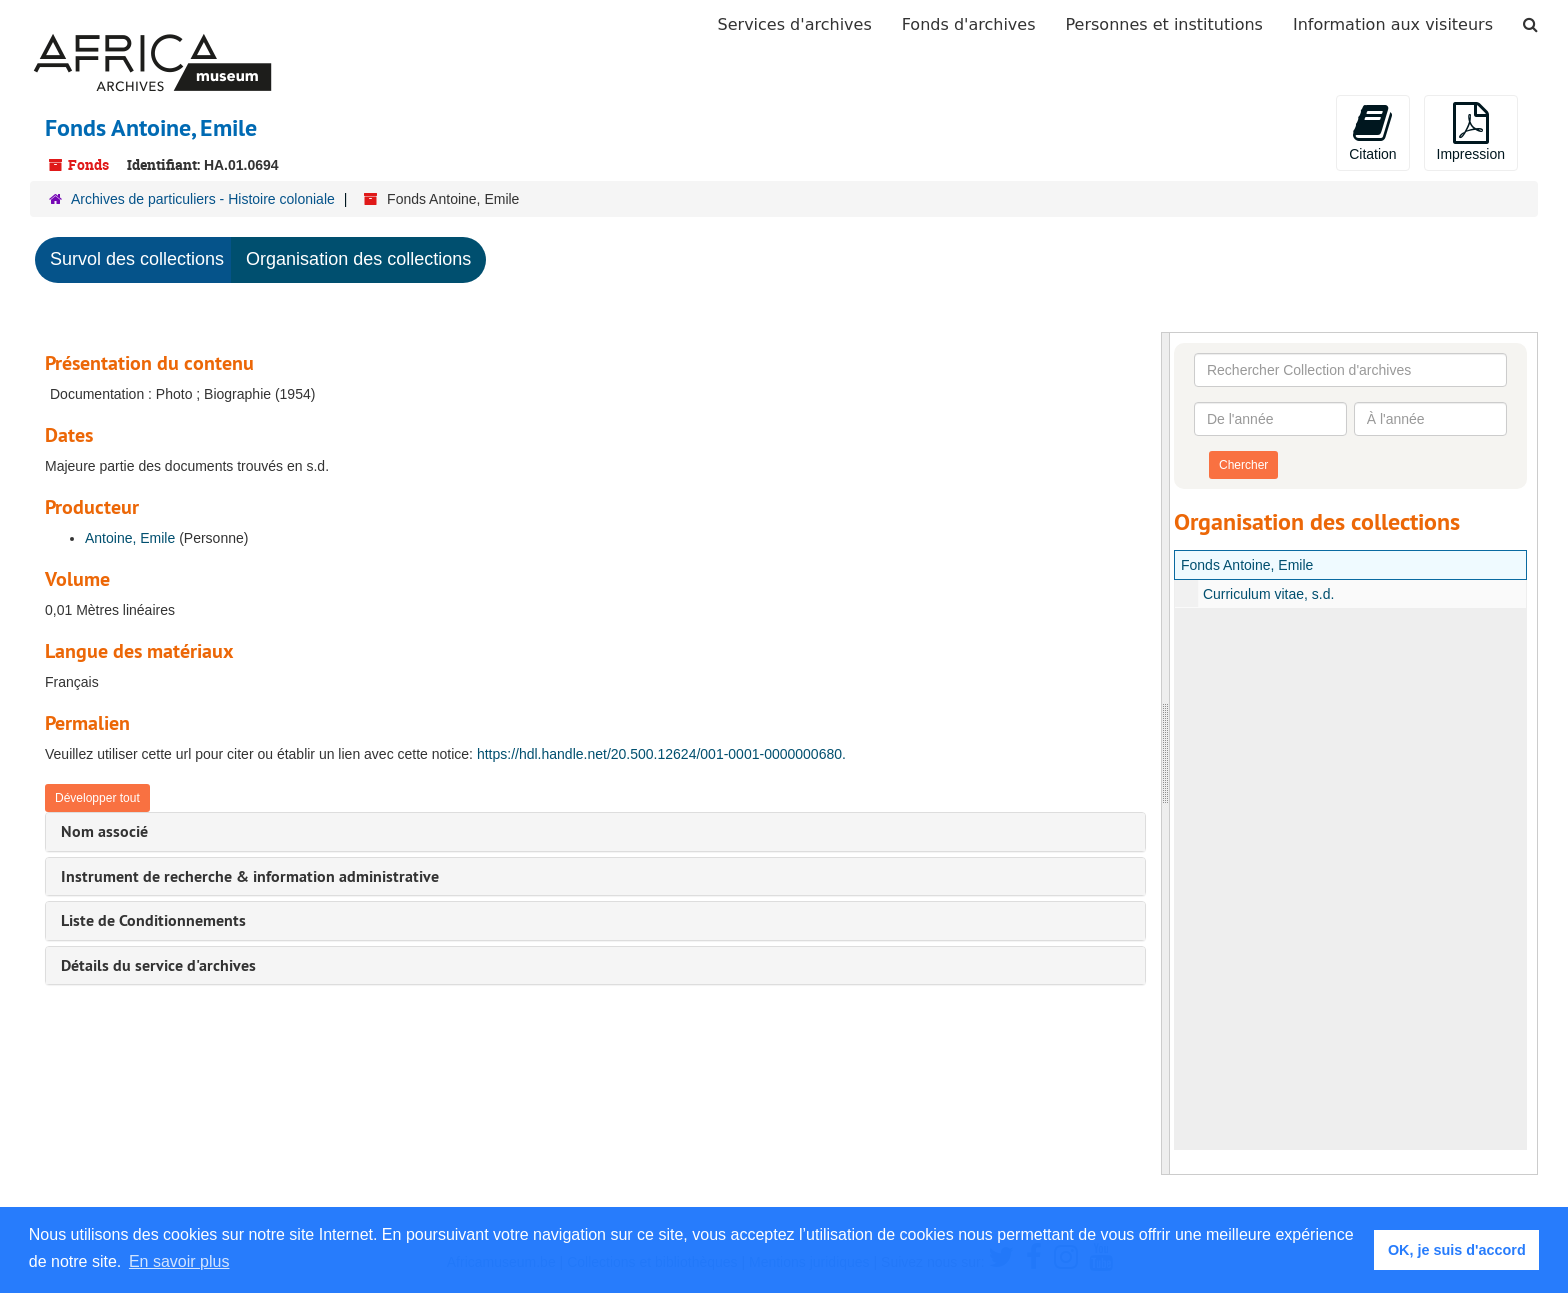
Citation (1372, 132)
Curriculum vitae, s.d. (1268, 594)
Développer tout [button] (97, 798)
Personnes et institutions (1164, 24)
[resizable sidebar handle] (1166, 753)
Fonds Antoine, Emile (1247, 565)
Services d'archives (795, 24)
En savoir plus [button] (179, 1261)
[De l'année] (1270, 419)
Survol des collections (137, 259)
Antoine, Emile (130, 538)
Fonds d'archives (969, 24)
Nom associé (104, 831)
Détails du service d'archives (158, 965)
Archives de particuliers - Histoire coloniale (203, 199)
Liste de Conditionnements (153, 920)
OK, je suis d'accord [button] (1457, 1250)
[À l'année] (1430, 419)
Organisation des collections (358, 259)
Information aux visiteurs (1393, 24)
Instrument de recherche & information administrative (250, 876)
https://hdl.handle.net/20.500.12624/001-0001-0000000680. (661, 754)
